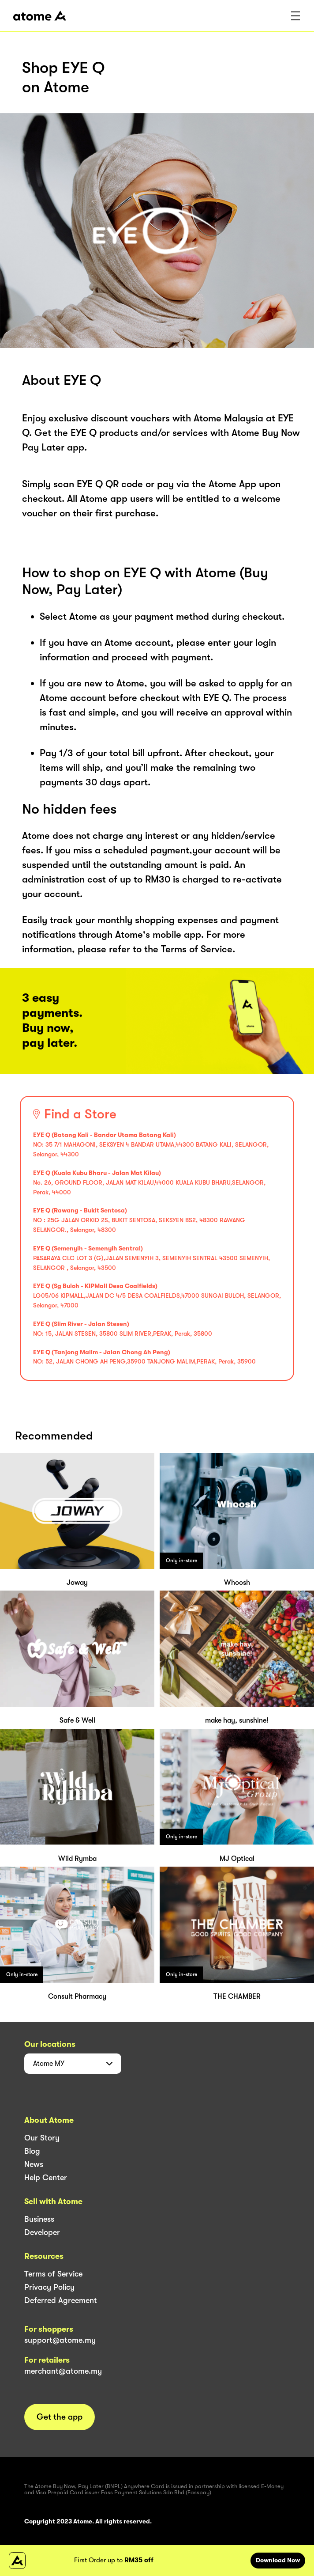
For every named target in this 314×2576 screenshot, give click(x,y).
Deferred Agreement (60, 2300)
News (33, 2164)
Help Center (45, 2177)
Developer (42, 2232)
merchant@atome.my (63, 2371)
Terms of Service (53, 2273)
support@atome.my (60, 2340)
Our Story (42, 2137)
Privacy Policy (49, 2287)
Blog (32, 2151)
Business (39, 2219)
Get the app (59, 2417)
